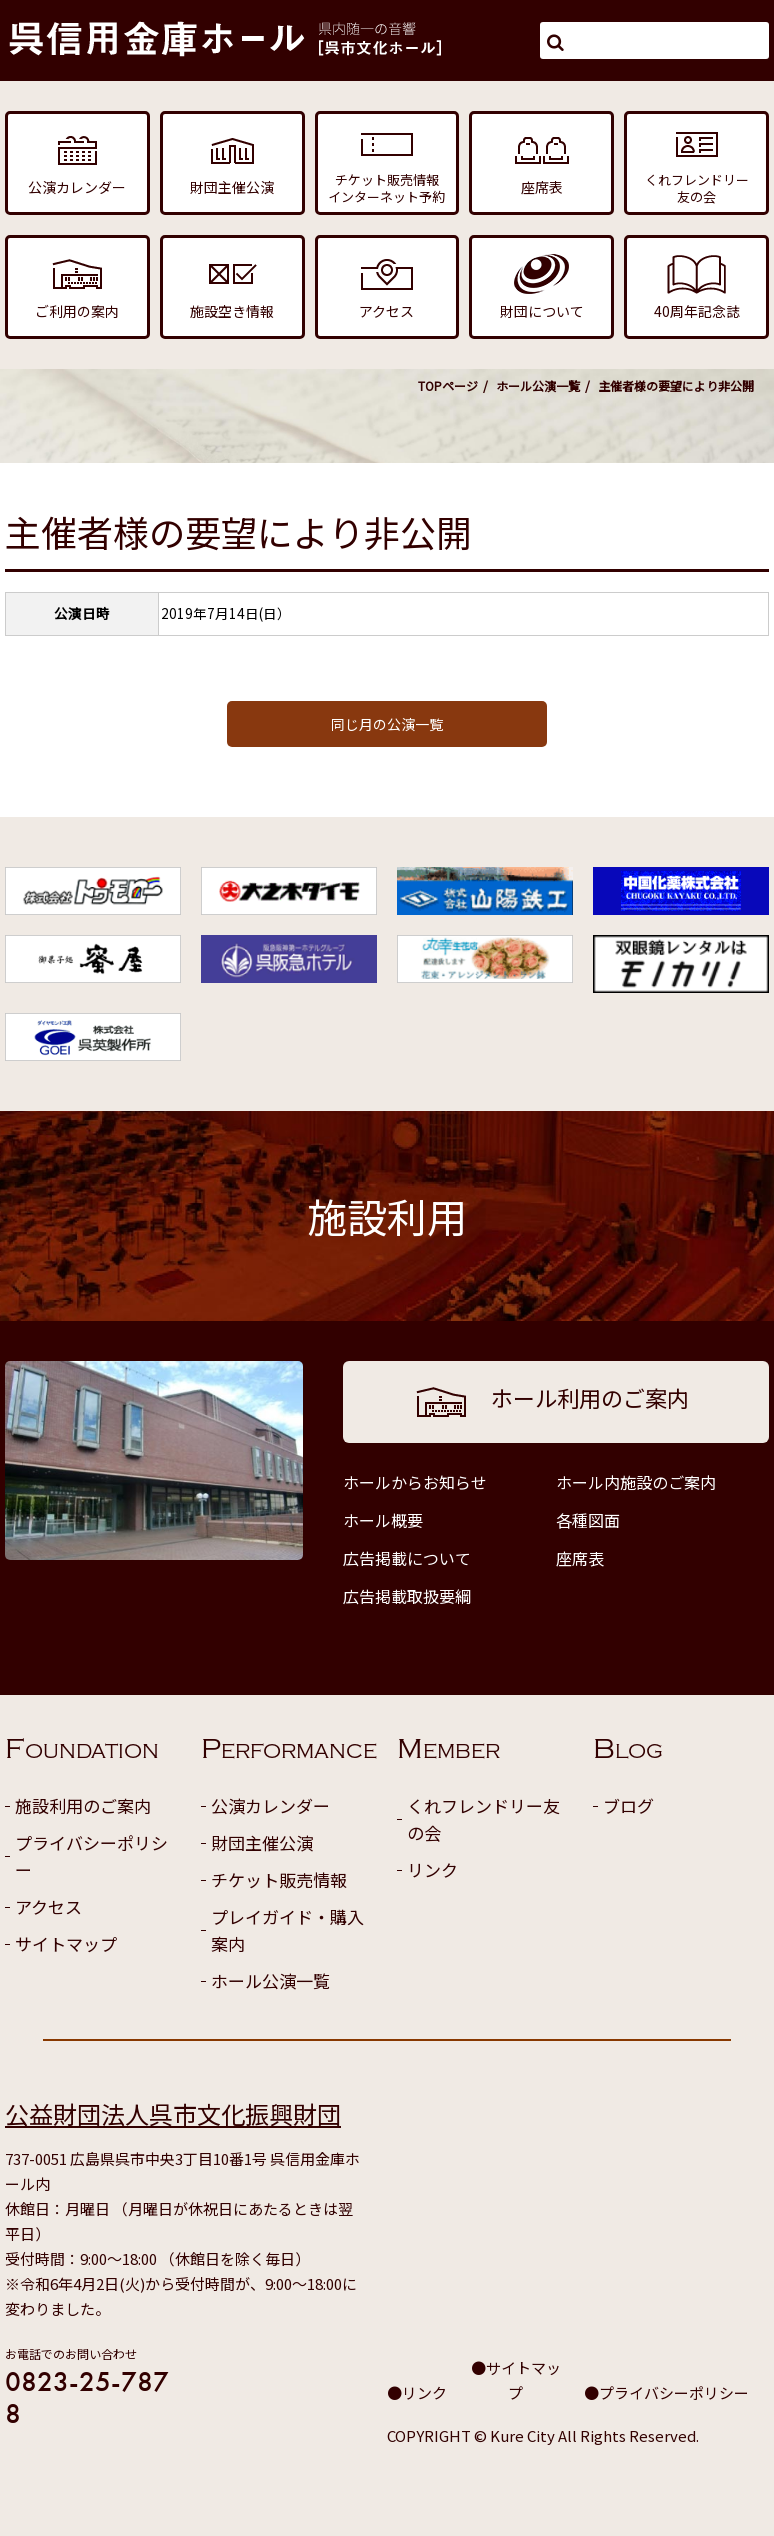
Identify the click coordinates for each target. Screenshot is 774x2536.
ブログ (628, 1805)
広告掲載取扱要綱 (407, 1596)
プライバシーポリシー (91, 1856)
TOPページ (448, 385)
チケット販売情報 (279, 1879)
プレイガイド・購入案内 (287, 1930)
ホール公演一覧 (538, 385)
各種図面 (588, 1520)
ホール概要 (383, 1520)
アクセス (48, 1906)
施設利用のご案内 (83, 1805)
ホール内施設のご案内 (636, 1482)
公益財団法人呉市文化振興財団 (173, 2113)
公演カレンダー (270, 1805)
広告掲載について (407, 1558)
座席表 (580, 1558)
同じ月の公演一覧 (387, 724)
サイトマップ (66, 1943)
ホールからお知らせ (415, 1482)
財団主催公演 (262, 1842)
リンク (432, 1869)
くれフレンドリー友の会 (483, 1819)
